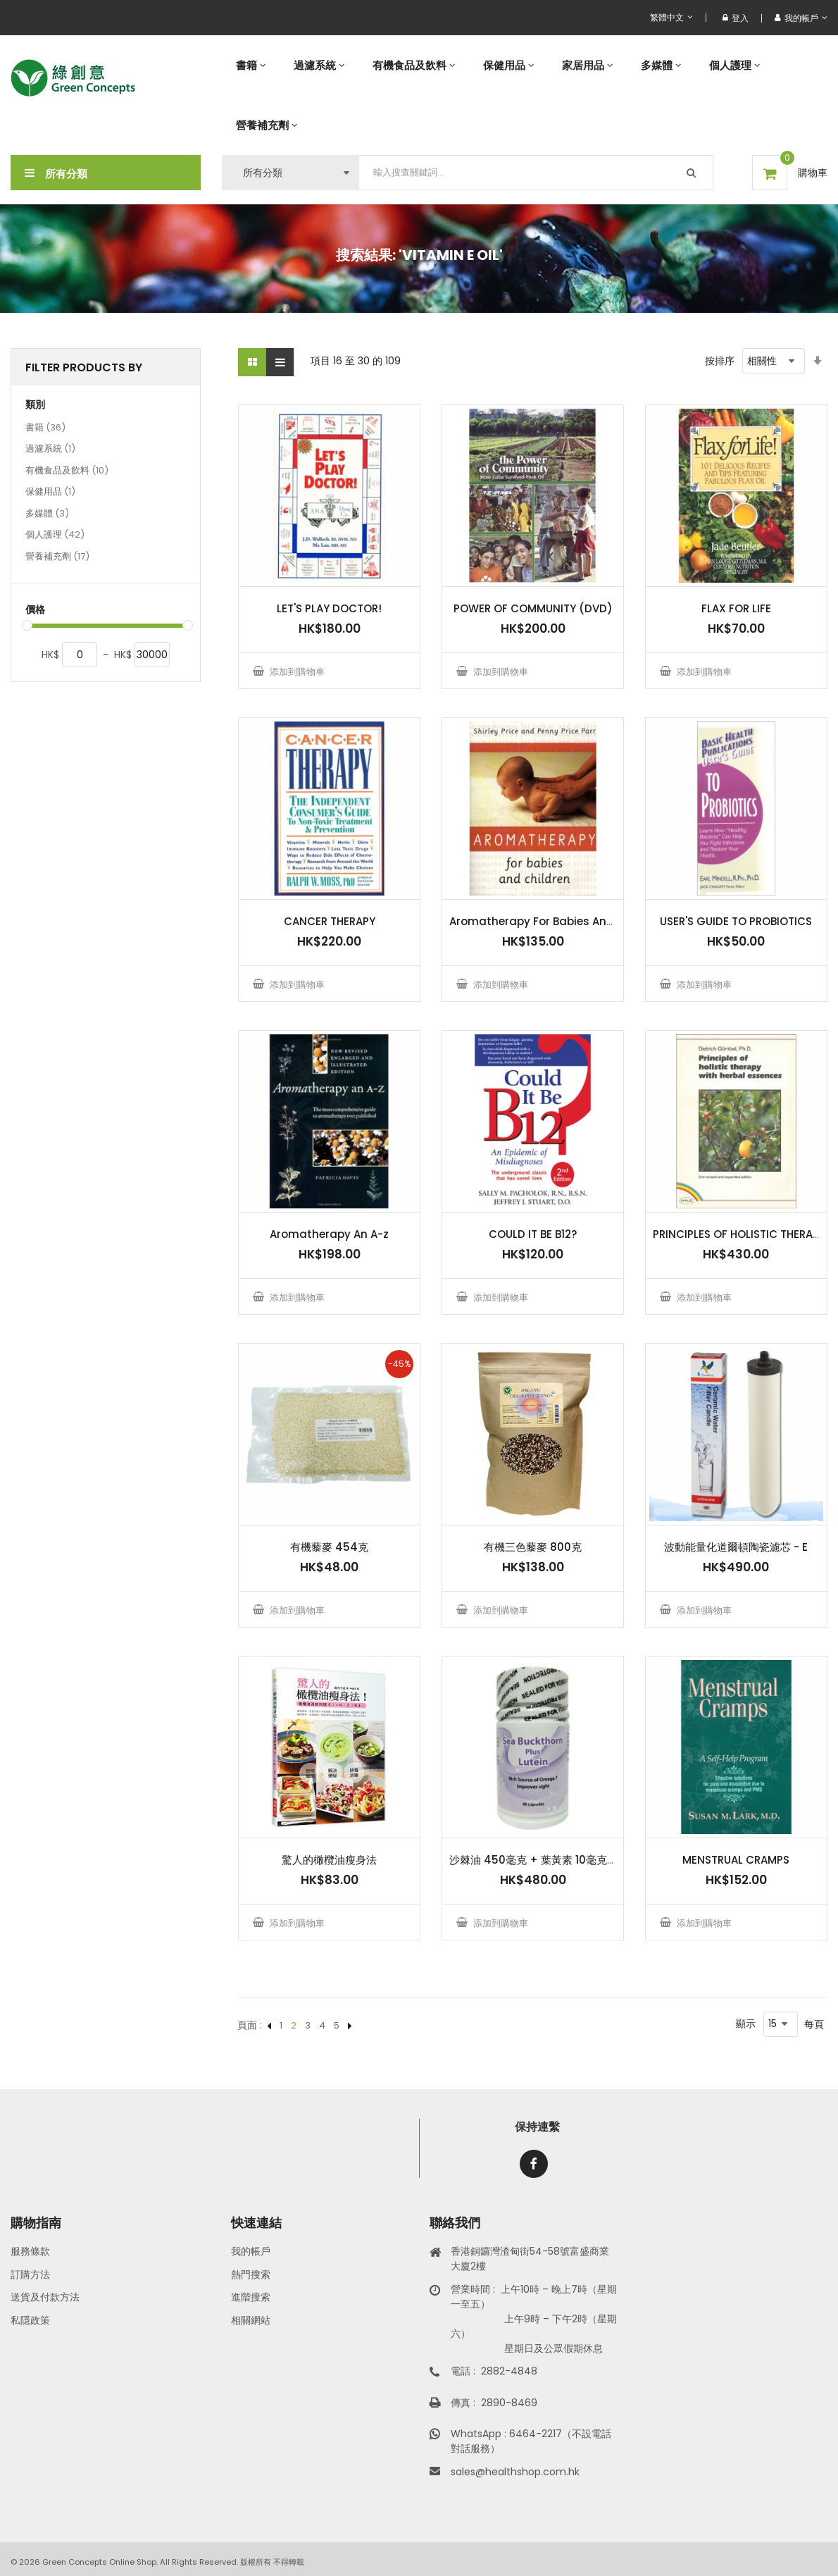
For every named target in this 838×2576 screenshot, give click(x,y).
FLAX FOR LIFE (736, 608)
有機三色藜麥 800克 (533, 1547)
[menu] (524, 95)
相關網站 (250, 2320)
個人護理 (55, 535)
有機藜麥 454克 (329, 1547)
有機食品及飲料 (66, 471)
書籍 (45, 428)
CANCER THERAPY (329, 921)
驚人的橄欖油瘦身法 (329, 1859)
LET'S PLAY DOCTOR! (329, 608)
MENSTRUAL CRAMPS (735, 1859)
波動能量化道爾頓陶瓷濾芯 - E (736, 1547)
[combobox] (536, 172)
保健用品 (50, 492)
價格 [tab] (35, 610)
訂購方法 (30, 2274)
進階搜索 (250, 2297)
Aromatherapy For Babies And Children (556, 921)
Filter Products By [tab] (83, 367)
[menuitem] (251, 65)
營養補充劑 (57, 557)
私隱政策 (30, 2320)
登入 (736, 18)
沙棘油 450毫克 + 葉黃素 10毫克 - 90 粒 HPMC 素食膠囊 (587, 1859)
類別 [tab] (35, 405)
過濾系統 (50, 449)
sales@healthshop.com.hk (515, 2472)
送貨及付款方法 (45, 2297)
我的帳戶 (250, 2251)
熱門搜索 (250, 2274)
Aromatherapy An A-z (329, 1234)
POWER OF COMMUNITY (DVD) (533, 608)
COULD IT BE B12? (533, 1234)
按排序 (719, 361)
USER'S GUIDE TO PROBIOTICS (736, 921)
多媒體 (47, 514)
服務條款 (30, 2251)
